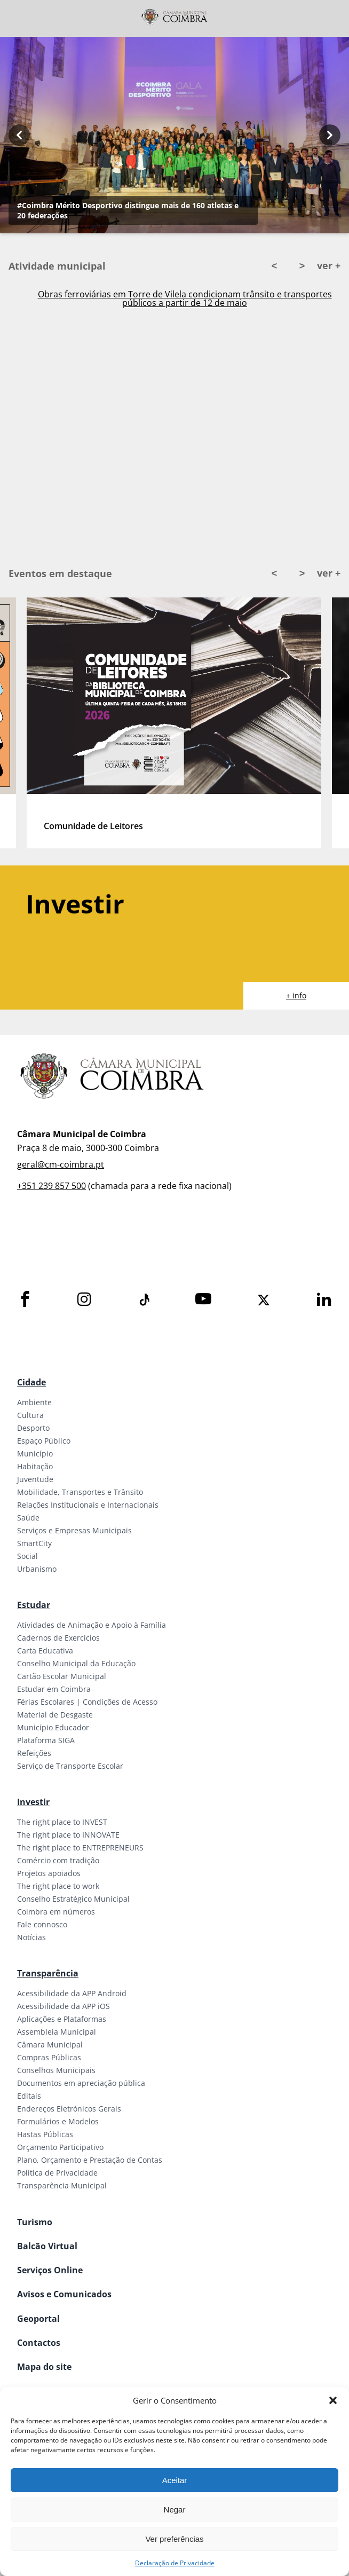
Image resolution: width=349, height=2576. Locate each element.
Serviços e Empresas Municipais (74, 1530)
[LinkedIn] (324, 1300)
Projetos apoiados (49, 1873)
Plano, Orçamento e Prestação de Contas (89, 2160)
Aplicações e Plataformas (61, 2019)
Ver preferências (174, 2538)
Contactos (38, 2343)
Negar (175, 2509)
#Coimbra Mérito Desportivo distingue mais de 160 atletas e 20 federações (128, 210)
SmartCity (34, 1543)
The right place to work (58, 1886)
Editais (29, 2096)
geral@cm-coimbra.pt (60, 1164)
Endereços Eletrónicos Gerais (69, 2109)
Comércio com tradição (58, 1860)
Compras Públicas (49, 2057)
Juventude (35, 1479)
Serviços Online (50, 2270)
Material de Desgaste (55, 1715)
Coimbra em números (56, 1912)
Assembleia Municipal (56, 2032)
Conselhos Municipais (56, 2070)
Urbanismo (37, 1569)
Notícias (31, 1937)
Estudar (33, 1605)
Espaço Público (43, 1441)
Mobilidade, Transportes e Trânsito (80, 1492)
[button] (333, 2400)
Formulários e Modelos (58, 2121)
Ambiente (34, 1402)
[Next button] (330, 135)
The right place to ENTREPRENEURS (80, 1847)
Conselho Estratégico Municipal (73, 1899)
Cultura (30, 1415)
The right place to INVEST (62, 1822)
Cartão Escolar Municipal (61, 1676)
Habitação (35, 1466)
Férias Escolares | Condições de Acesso (87, 1702)
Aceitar (174, 2480)
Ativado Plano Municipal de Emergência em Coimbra (185, 296)
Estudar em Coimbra (54, 1689)
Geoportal (38, 2319)
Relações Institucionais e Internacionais (87, 1505)
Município (35, 1453)
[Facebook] (25, 1300)
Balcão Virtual (47, 2246)
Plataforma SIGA (46, 1740)
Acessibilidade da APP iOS (63, 2006)
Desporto (33, 1428)
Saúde (28, 1517)
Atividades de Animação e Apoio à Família (91, 1625)
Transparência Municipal (62, 2185)
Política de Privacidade (57, 2173)
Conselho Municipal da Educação (76, 1663)
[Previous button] (19, 135)
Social (27, 1556)
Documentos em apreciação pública (81, 2083)
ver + (328, 265)
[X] (264, 1300)
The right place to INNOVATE (68, 1835)
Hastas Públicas (45, 2134)
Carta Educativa (45, 1650)
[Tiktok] (144, 1300)
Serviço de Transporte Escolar (70, 1766)
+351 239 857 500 (51, 1186)
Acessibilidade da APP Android (71, 1993)
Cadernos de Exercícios (58, 1638)
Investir (33, 1802)
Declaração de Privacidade (175, 2562)
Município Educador (53, 1727)
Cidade (31, 1382)
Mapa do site (44, 2367)
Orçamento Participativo (60, 2147)
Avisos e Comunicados (64, 2294)
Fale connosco (42, 1924)
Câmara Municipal (50, 2044)
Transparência (47, 1973)
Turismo (34, 2222)
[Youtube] (203, 1300)
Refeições (34, 1753)
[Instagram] (84, 1300)
